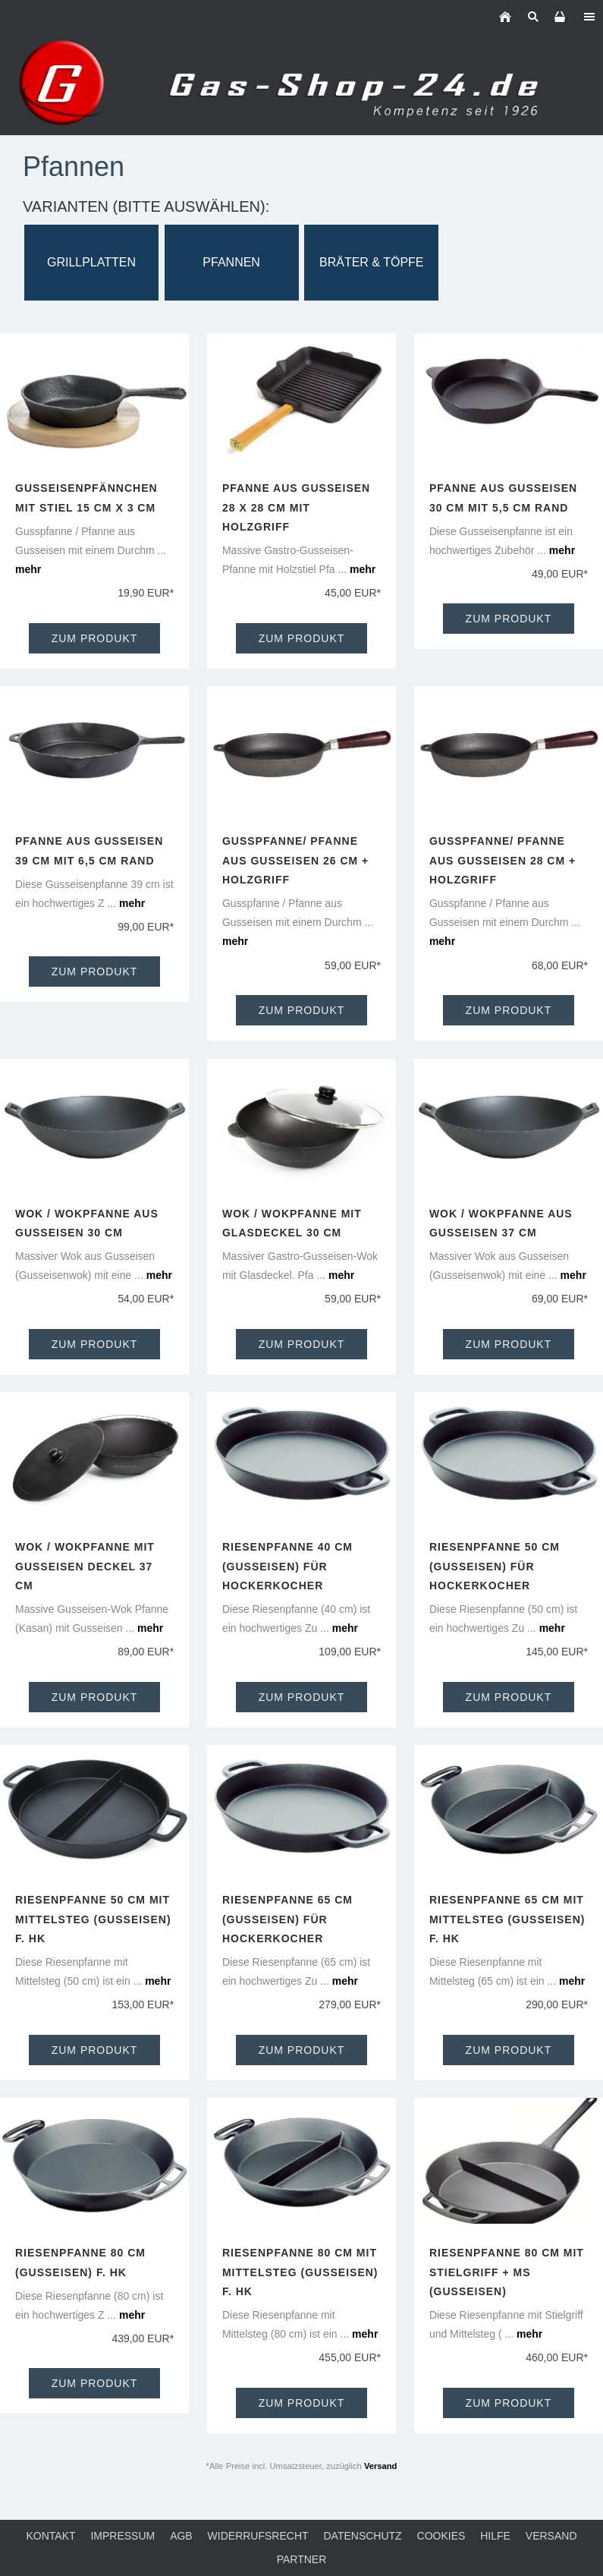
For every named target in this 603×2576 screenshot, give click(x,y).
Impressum (122, 2536)
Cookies (441, 2536)
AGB (181, 2536)
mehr (28, 569)
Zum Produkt (95, 638)
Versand (380, 2466)
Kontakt (50, 2536)
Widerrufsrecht (258, 2536)
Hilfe (495, 2536)
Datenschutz (362, 2536)
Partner (302, 2559)
